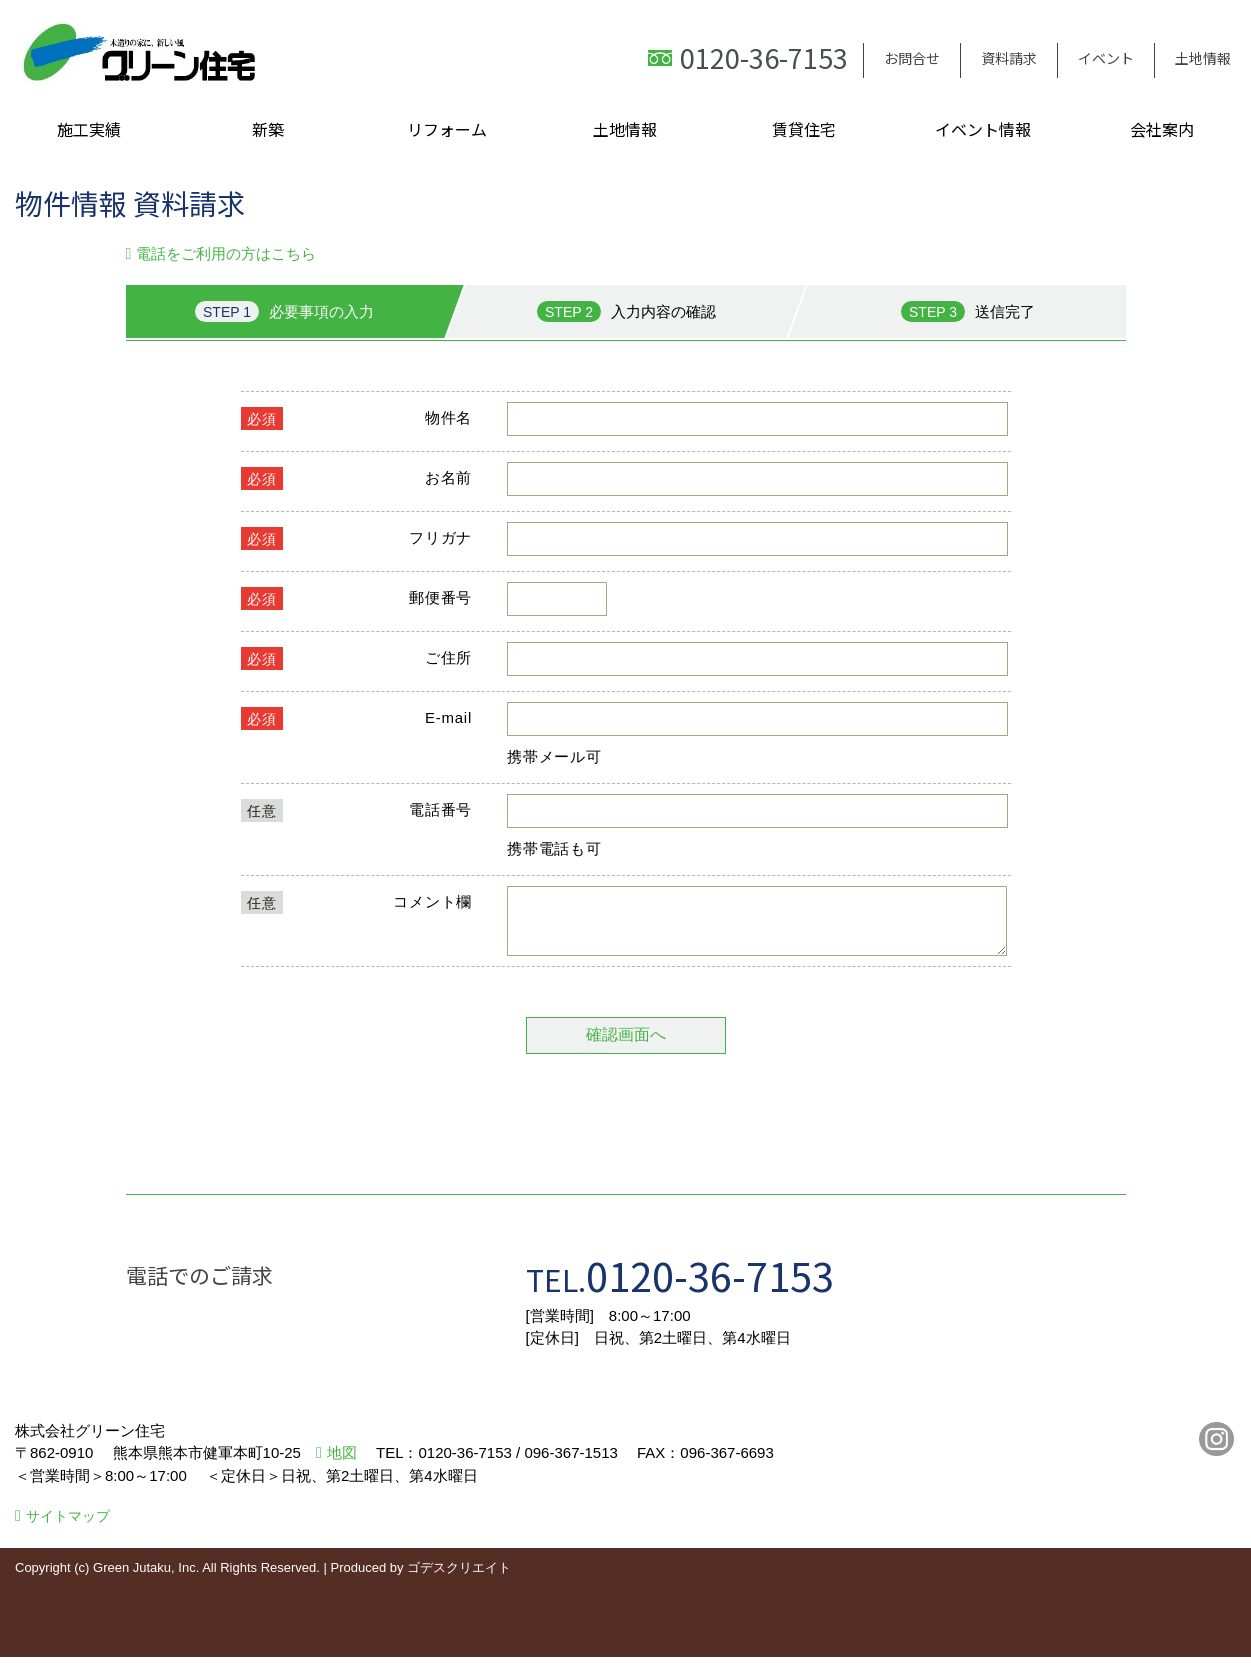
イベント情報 (983, 129)
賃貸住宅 (804, 129)
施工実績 (89, 129)
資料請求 (1009, 58)
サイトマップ (68, 1528)
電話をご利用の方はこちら (226, 253)
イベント (1106, 58)
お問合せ (912, 58)
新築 (268, 129)
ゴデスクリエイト (459, 1579)
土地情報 (1203, 58)
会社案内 (1162, 129)
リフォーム (447, 129)
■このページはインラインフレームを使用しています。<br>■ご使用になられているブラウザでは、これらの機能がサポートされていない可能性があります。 (626, 741)
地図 (342, 1464)
